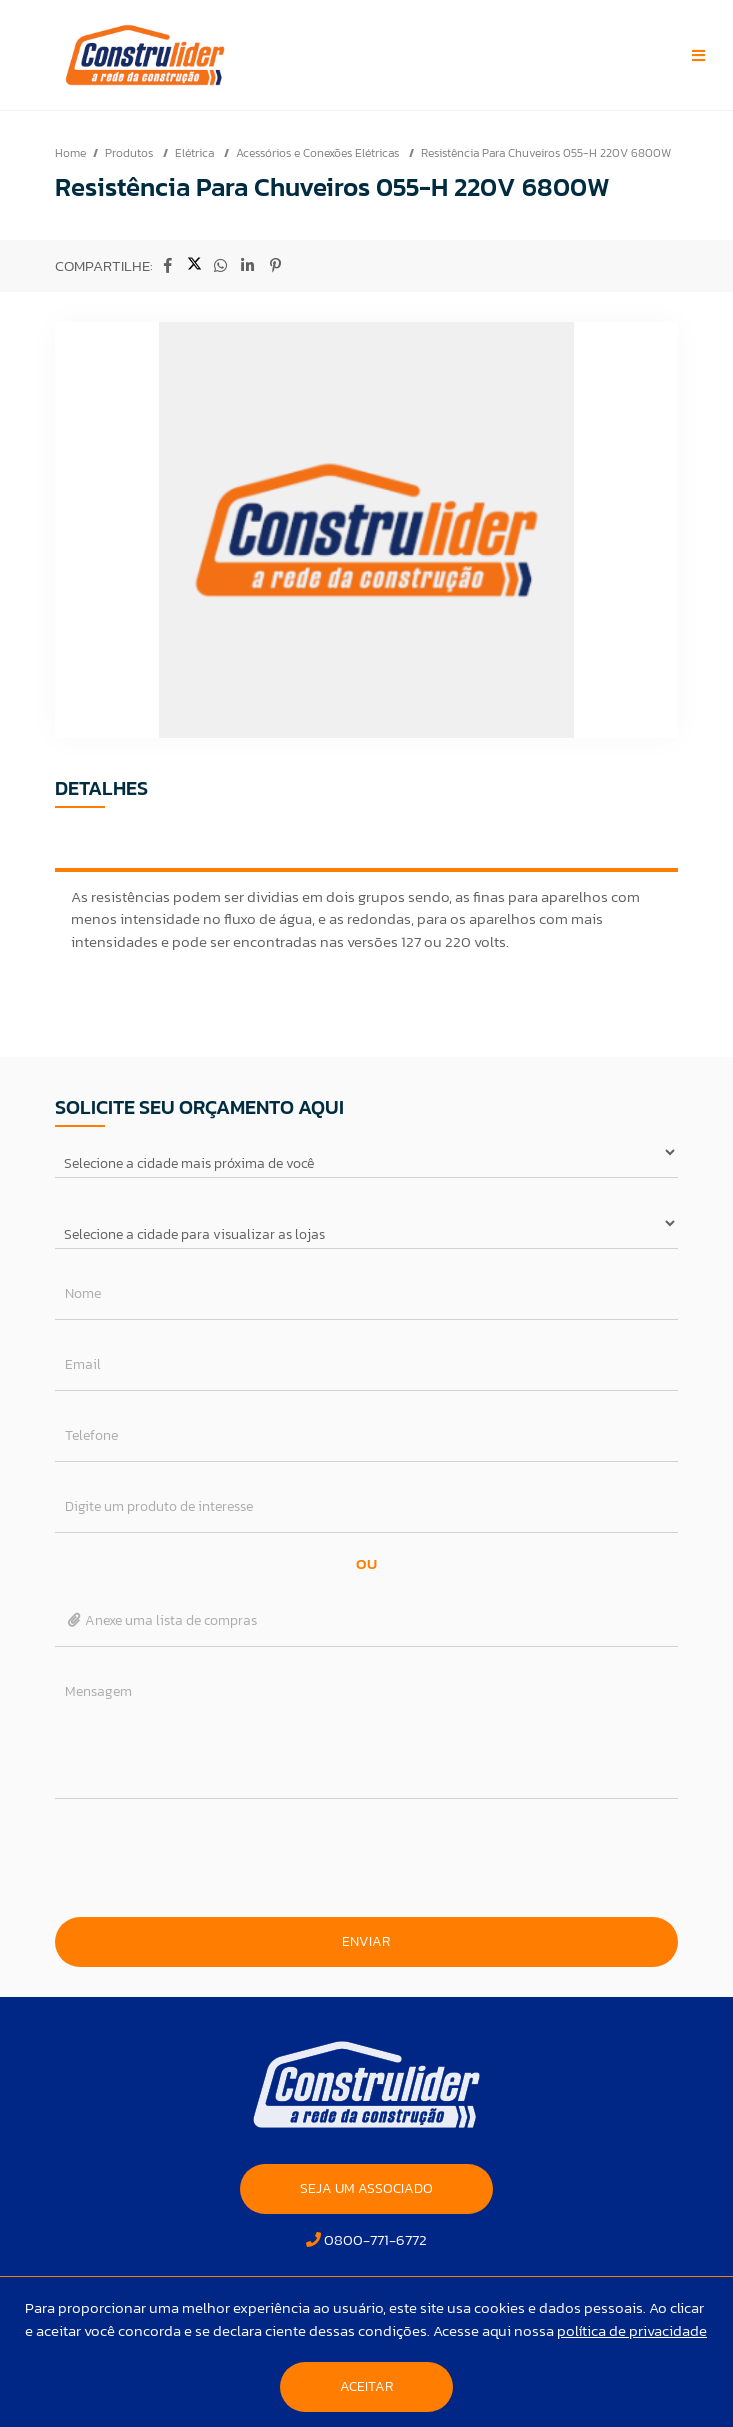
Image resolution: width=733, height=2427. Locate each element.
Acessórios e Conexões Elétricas (319, 153)
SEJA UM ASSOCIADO (366, 2188)
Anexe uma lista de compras (161, 1620)
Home (70, 153)
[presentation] (366, 1858)
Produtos (130, 153)
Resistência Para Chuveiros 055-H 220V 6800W (546, 153)
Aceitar (366, 2386)
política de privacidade (632, 2330)
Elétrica (196, 153)
